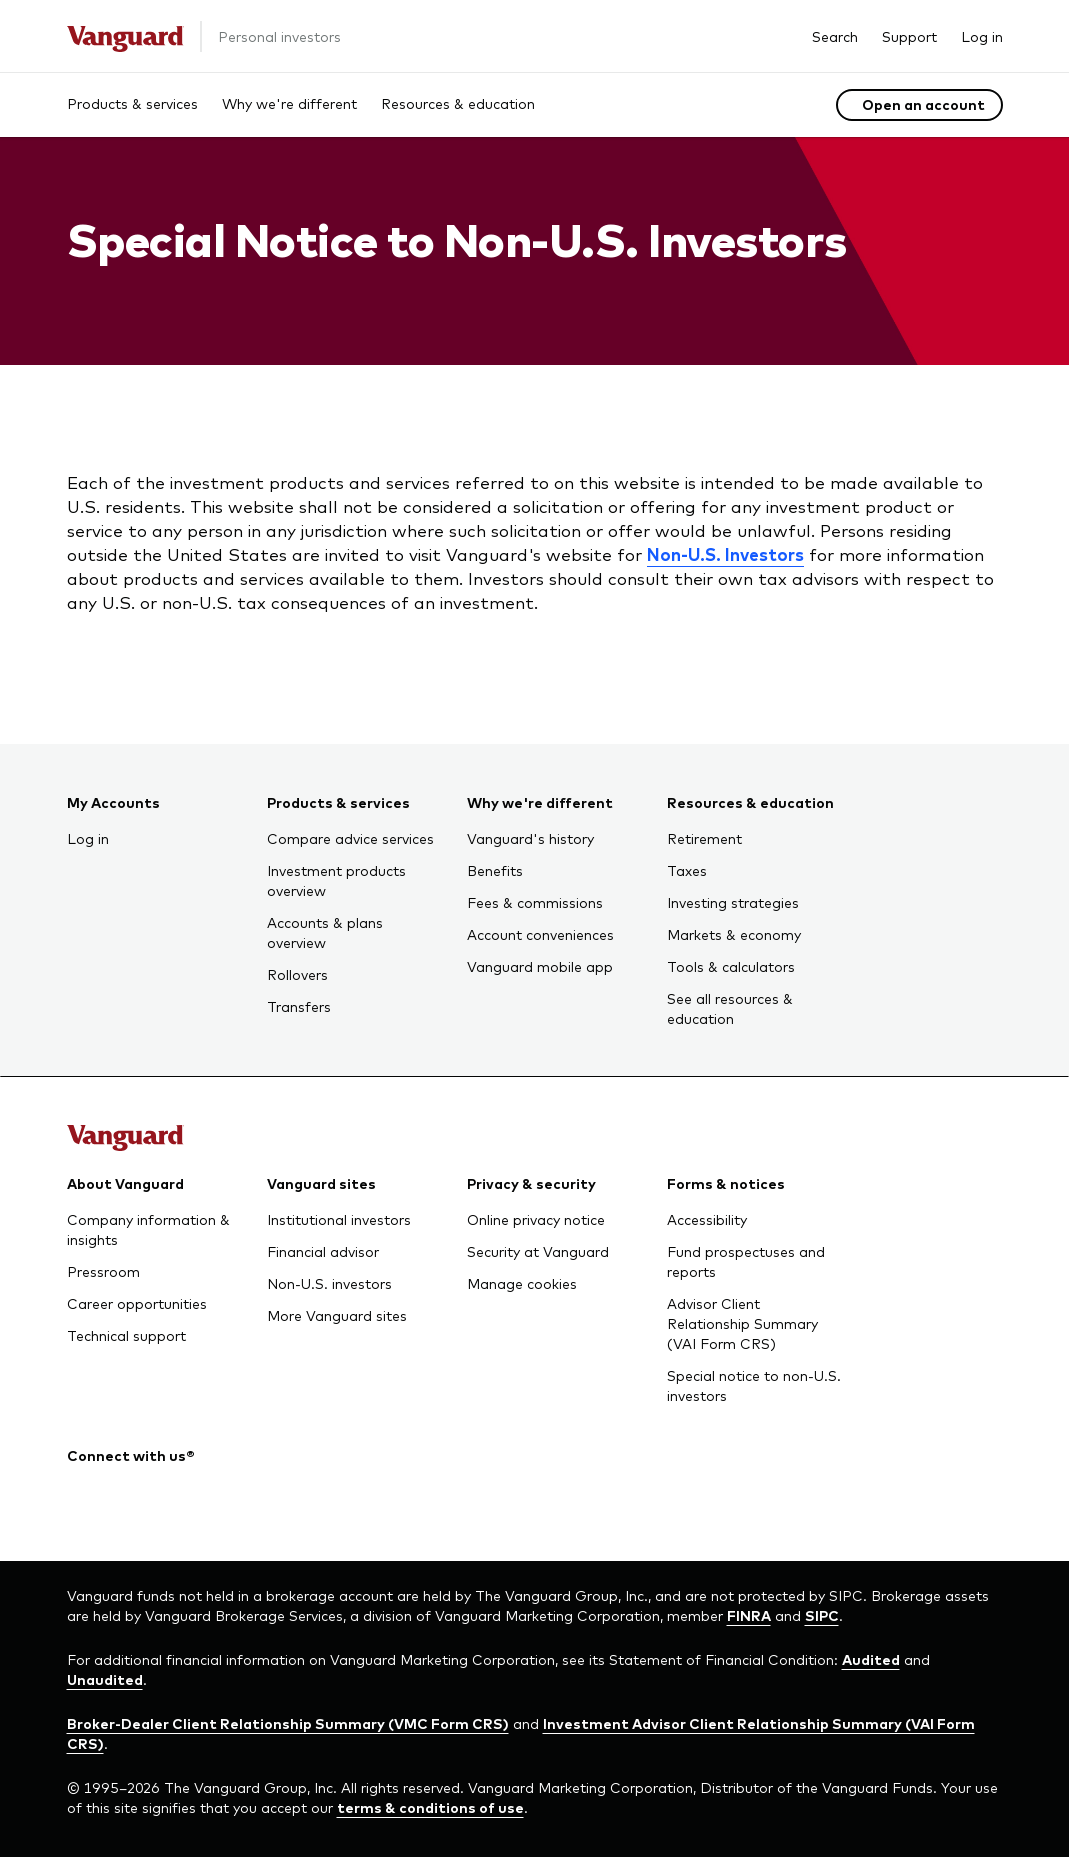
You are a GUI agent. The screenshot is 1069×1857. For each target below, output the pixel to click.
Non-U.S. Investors (725, 554)
